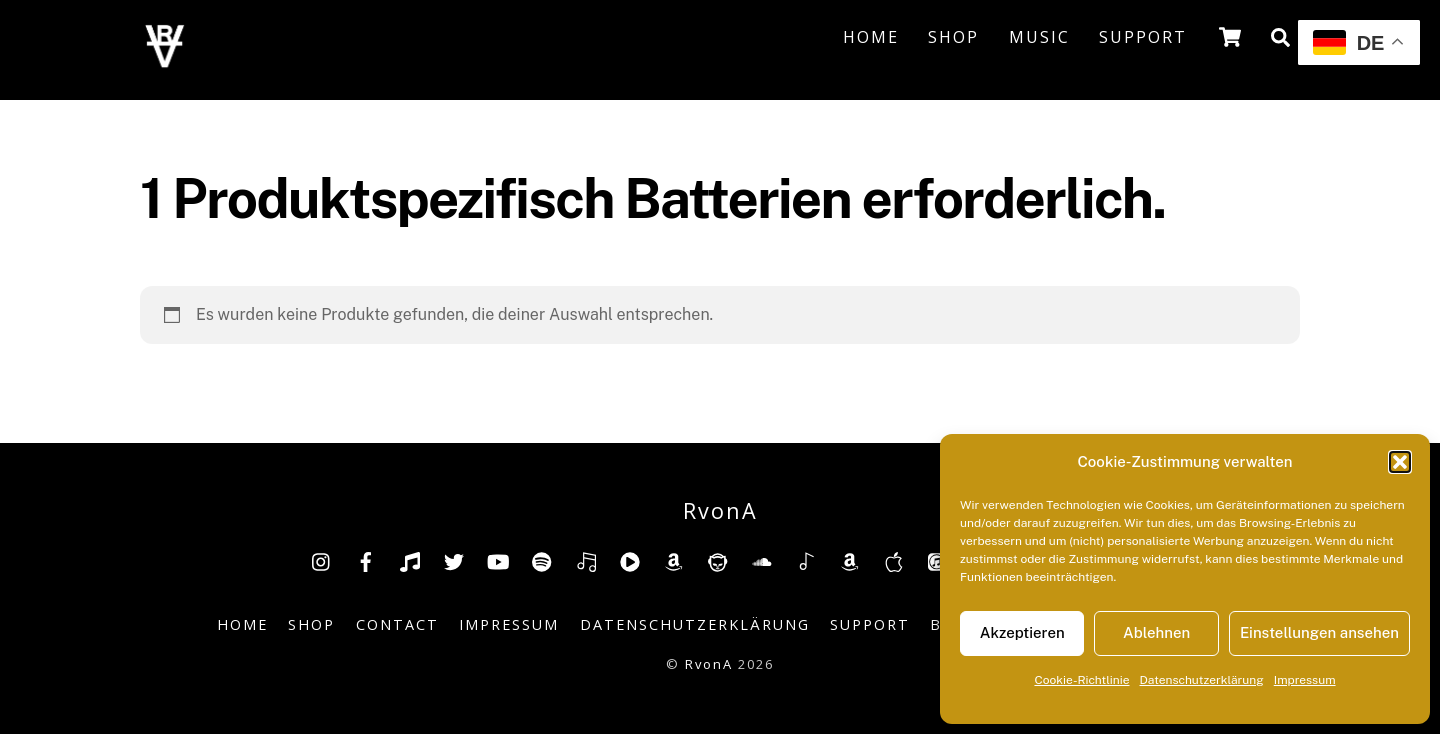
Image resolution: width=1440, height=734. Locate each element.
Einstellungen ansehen (1319, 632)
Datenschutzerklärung (1202, 680)
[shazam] (806, 560)
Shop (953, 37)
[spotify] (542, 560)
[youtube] (498, 560)
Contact (397, 624)
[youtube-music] (630, 560)
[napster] (718, 560)
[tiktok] (410, 560)
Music (1039, 37)
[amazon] (674, 560)
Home (871, 37)
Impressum (1305, 680)
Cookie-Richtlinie (1081, 680)
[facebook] (366, 560)
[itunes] (938, 560)
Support (1143, 37)
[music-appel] (894, 560)
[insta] (322, 560)
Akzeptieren (1022, 632)
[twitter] (454, 560)
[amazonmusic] (850, 560)
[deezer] (586, 560)
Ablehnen (1156, 632)
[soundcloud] (762, 560)
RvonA (709, 664)
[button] (1400, 462)
